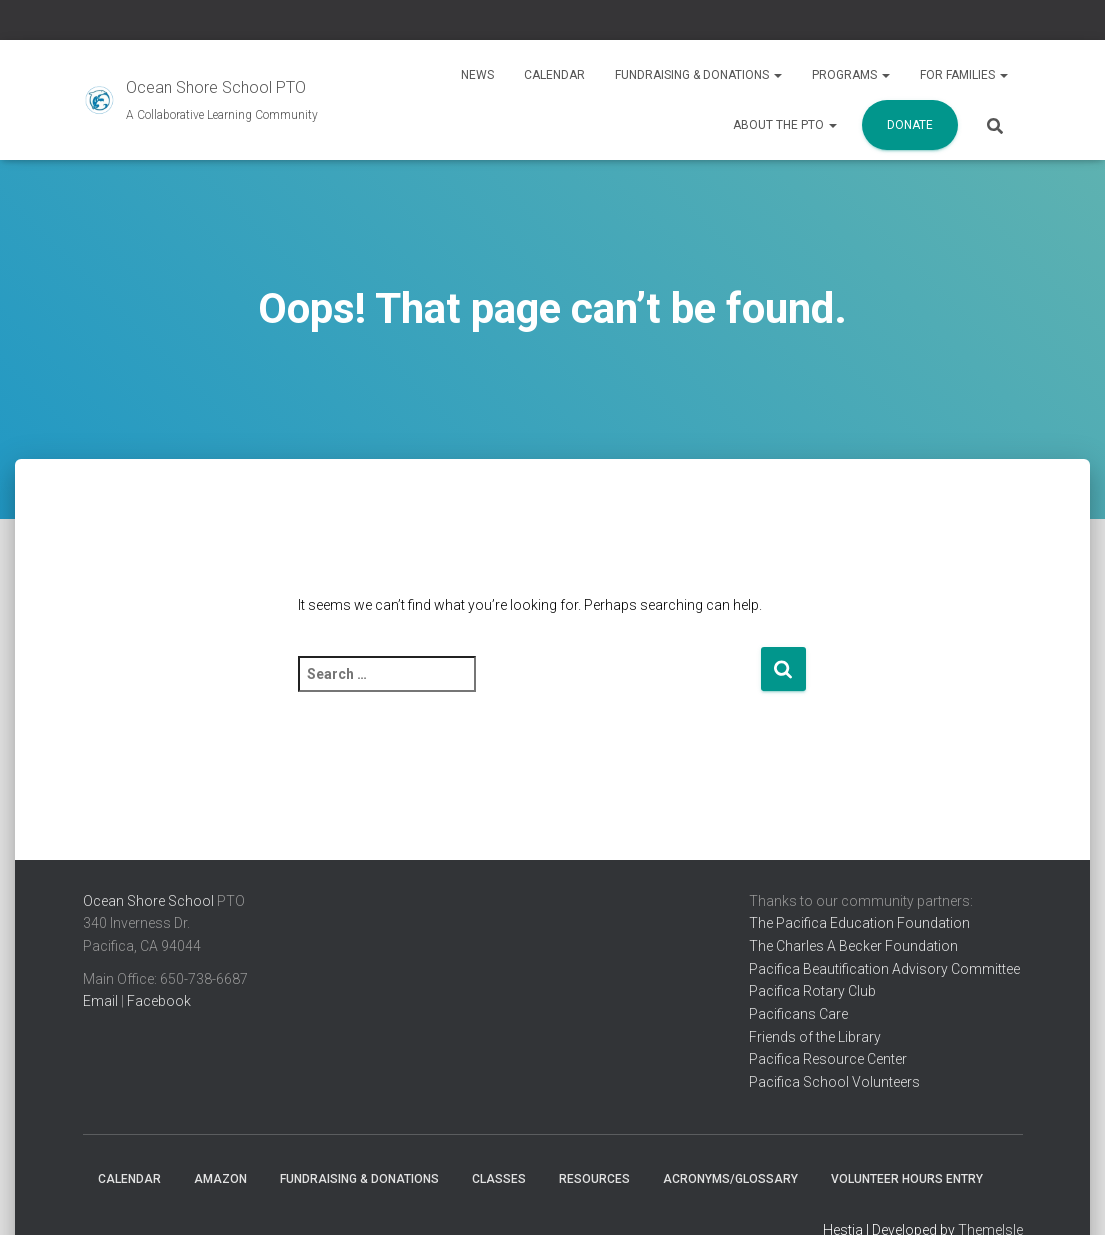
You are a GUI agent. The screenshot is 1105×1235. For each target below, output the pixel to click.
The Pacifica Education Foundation (859, 923)
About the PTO (785, 125)
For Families (964, 75)
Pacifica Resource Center (828, 1059)
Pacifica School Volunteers (834, 1082)
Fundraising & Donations (698, 75)
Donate (910, 125)
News (477, 75)
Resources (594, 1179)
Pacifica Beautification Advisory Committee (884, 969)
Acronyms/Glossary (730, 1179)
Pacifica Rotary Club (812, 991)
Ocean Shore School (148, 901)
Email (100, 1001)
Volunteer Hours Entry (907, 1179)
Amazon (220, 1179)
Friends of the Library (815, 1037)
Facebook (159, 1001)
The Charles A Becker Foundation (853, 946)
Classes (499, 1179)
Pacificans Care (798, 1014)
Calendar (554, 75)
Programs (851, 75)
